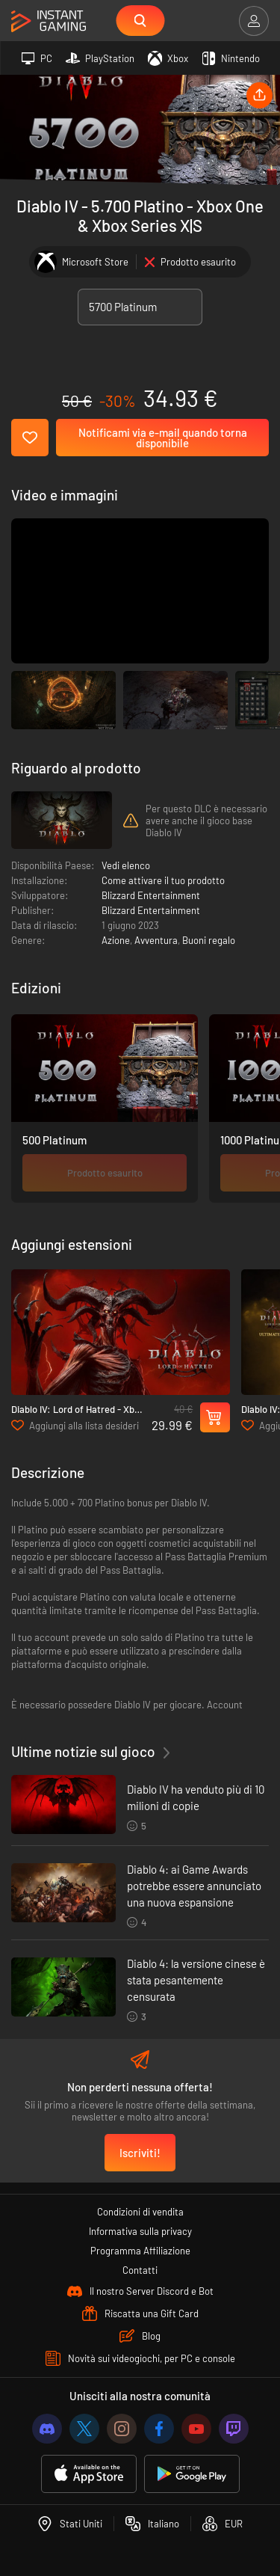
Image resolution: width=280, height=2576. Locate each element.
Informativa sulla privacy (140, 2231)
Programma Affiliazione (140, 2251)
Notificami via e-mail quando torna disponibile (162, 438)
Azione (116, 940)
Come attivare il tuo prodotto (163, 880)
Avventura (156, 940)
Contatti (140, 2270)
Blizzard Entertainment (151, 895)
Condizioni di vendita (140, 2212)
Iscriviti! (140, 2152)
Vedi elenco (126, 865)
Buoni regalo (208, 940)
